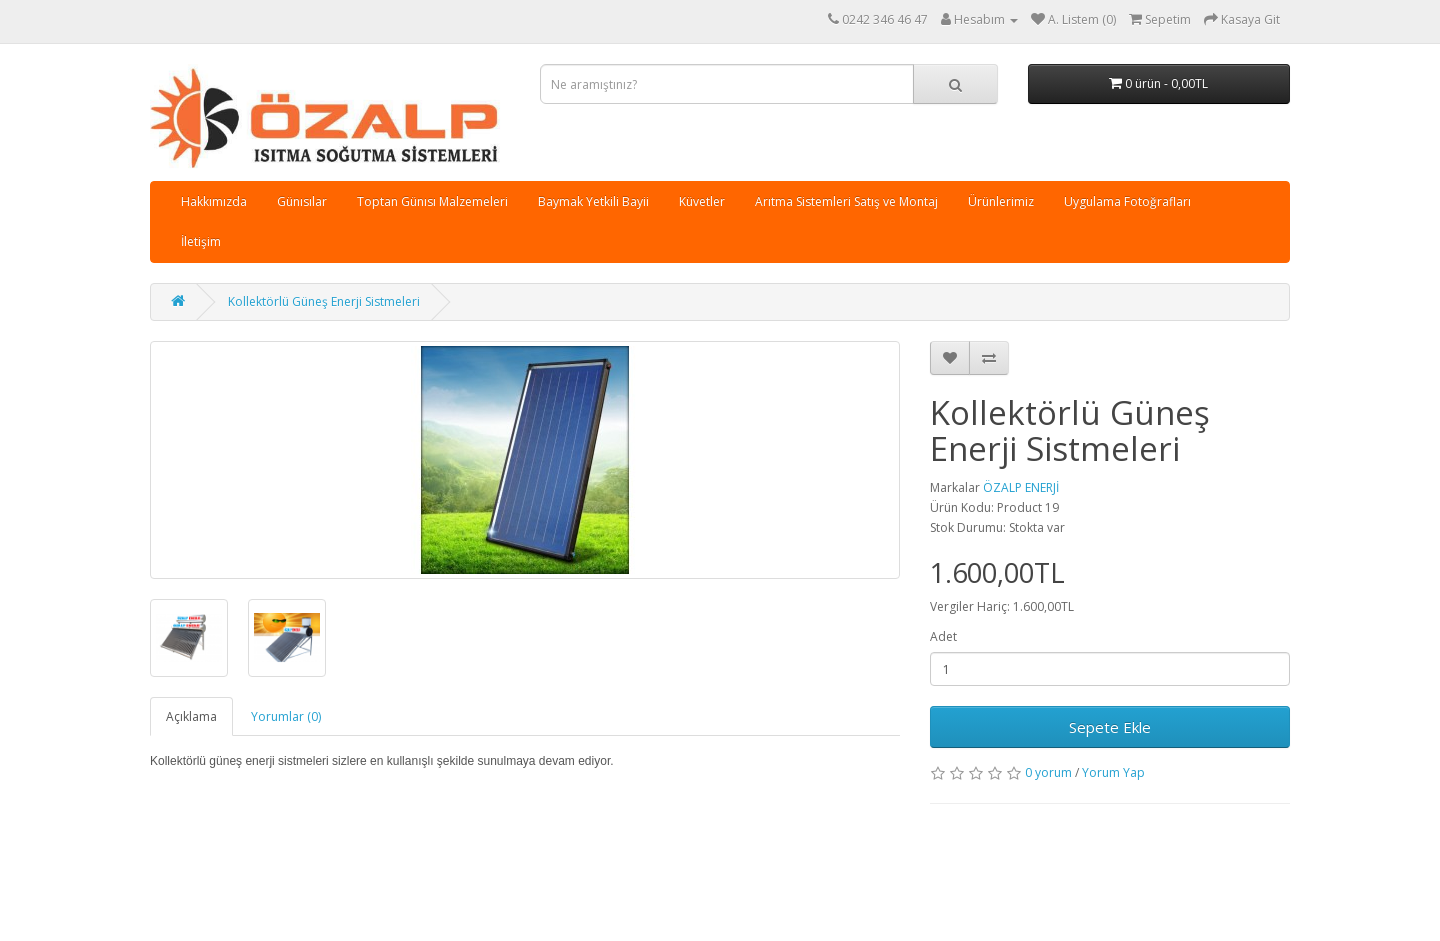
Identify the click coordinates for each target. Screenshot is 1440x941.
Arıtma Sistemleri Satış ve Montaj (846, 201)
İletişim (201, 241)
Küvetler (702, 201)
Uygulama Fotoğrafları (1127, 201)
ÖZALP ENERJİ (1021, 487)
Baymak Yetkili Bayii (593, 201)
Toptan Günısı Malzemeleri (432, 201)
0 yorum (1048, 772)
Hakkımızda (214, 201)
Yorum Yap (1113, 772)
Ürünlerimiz (1001, 201)
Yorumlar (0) (286, 716)
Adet (943, 636)
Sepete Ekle (1110, 727)
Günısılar (302, 201)
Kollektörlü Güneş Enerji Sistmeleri (324, 301)
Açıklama (191, 716)
